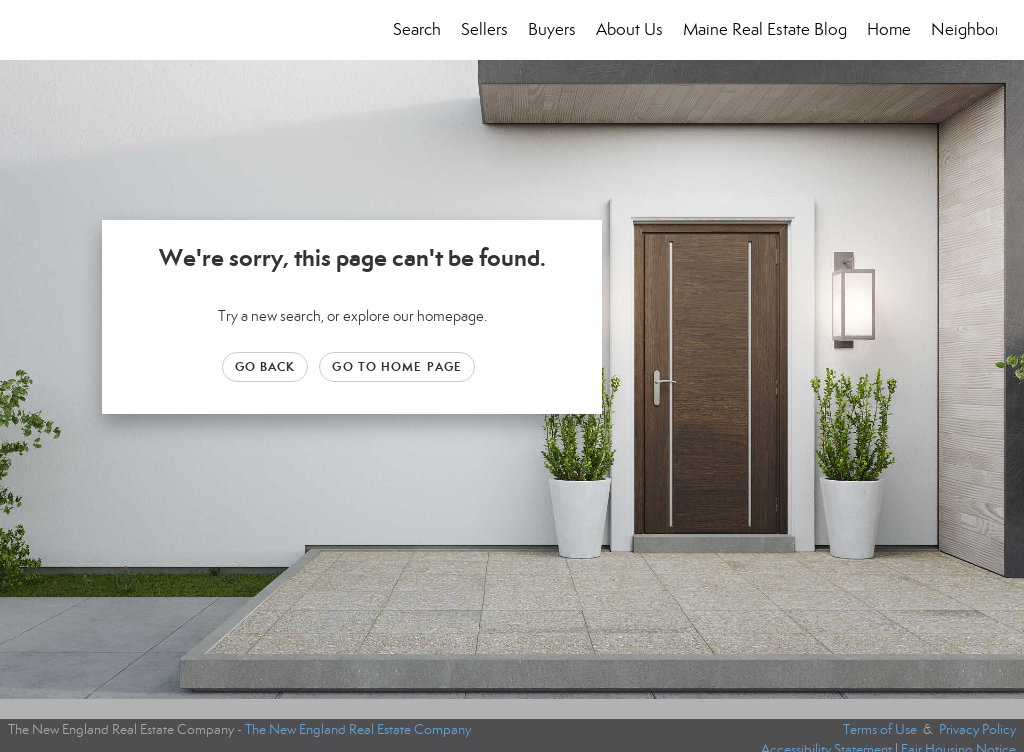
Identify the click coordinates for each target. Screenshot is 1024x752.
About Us (629, 29)
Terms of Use (880, 729)
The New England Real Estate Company (358, 729)
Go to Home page (397, 366)
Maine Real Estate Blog (765, 29)
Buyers (552, 29)
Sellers (484, 29)
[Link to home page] (37, 30)
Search (417, 29)
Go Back (265, 366)
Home (889, 29)
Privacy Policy (977, 729)
